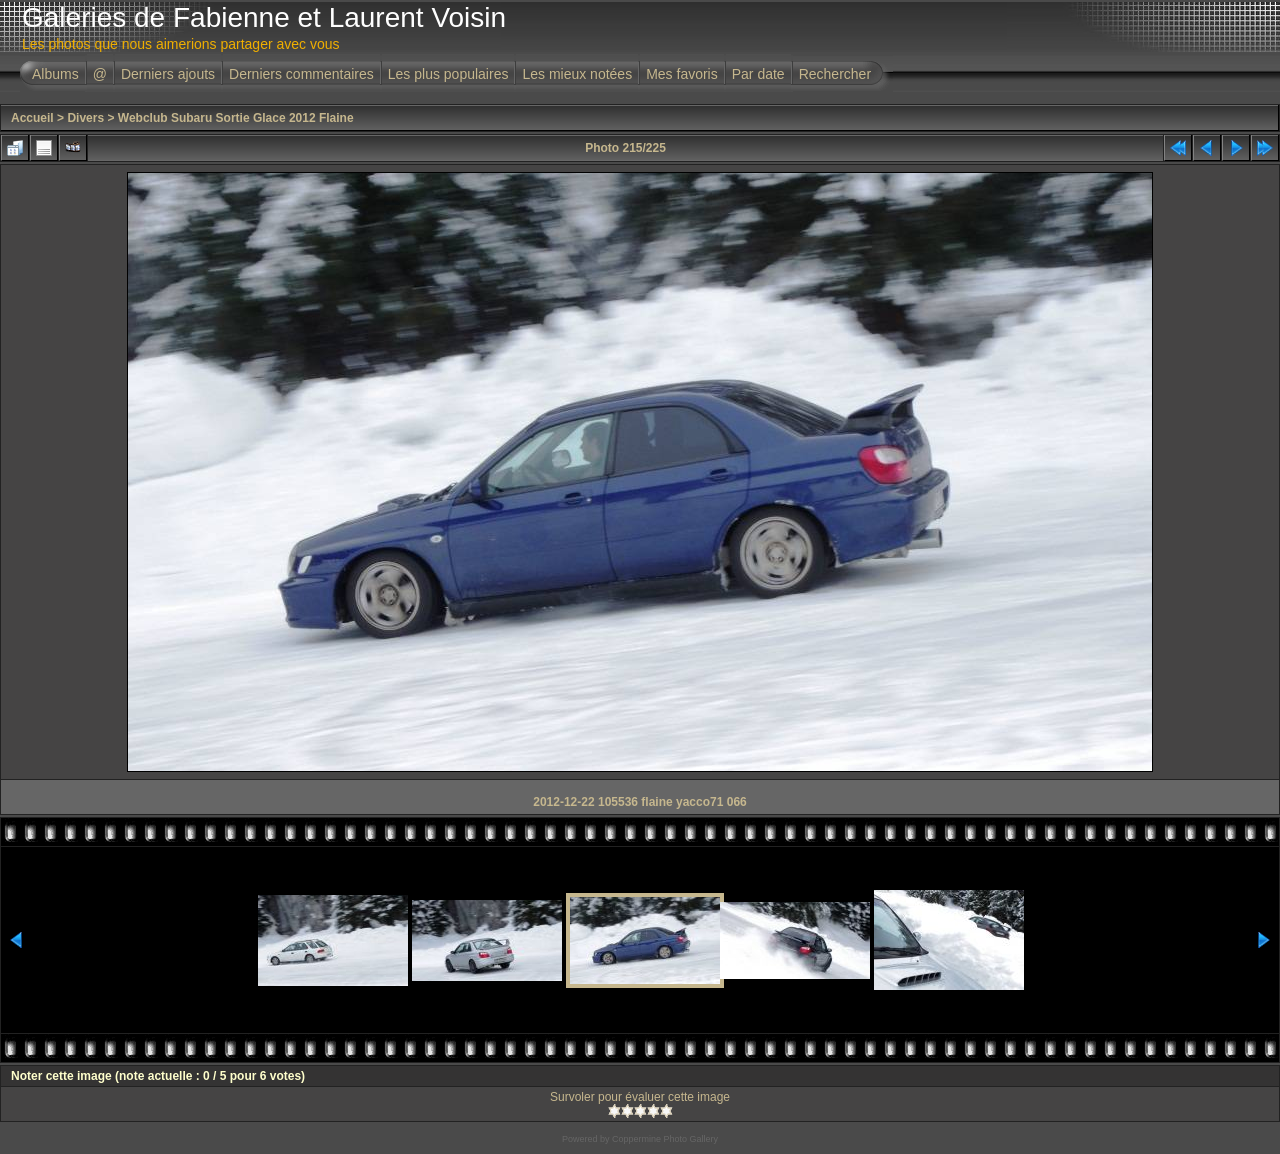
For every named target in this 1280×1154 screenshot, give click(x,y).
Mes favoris (682, 74)
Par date (758, 74)
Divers (85, 118)
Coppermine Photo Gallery (665, 1139)
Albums (55, 74)
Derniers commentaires (301, 74)
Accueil (32, 118)
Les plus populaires (448, 74)
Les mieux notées (577, 74)
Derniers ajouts (168, 74)
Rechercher (835, 74)
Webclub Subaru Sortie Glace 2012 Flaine (236, 118)
